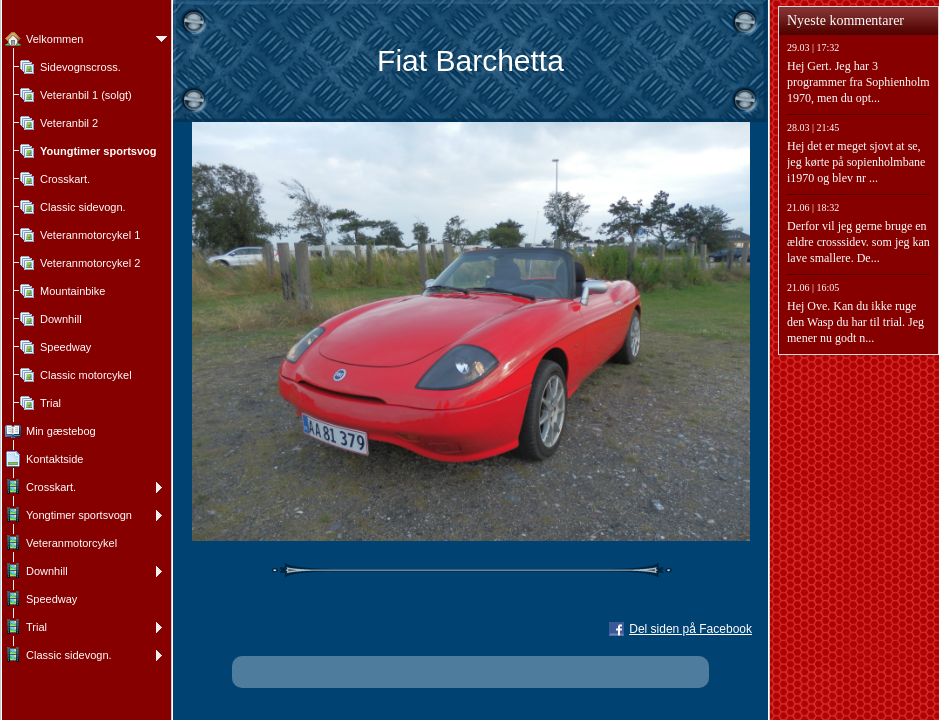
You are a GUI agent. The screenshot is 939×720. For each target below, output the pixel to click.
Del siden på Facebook (690, 629)
